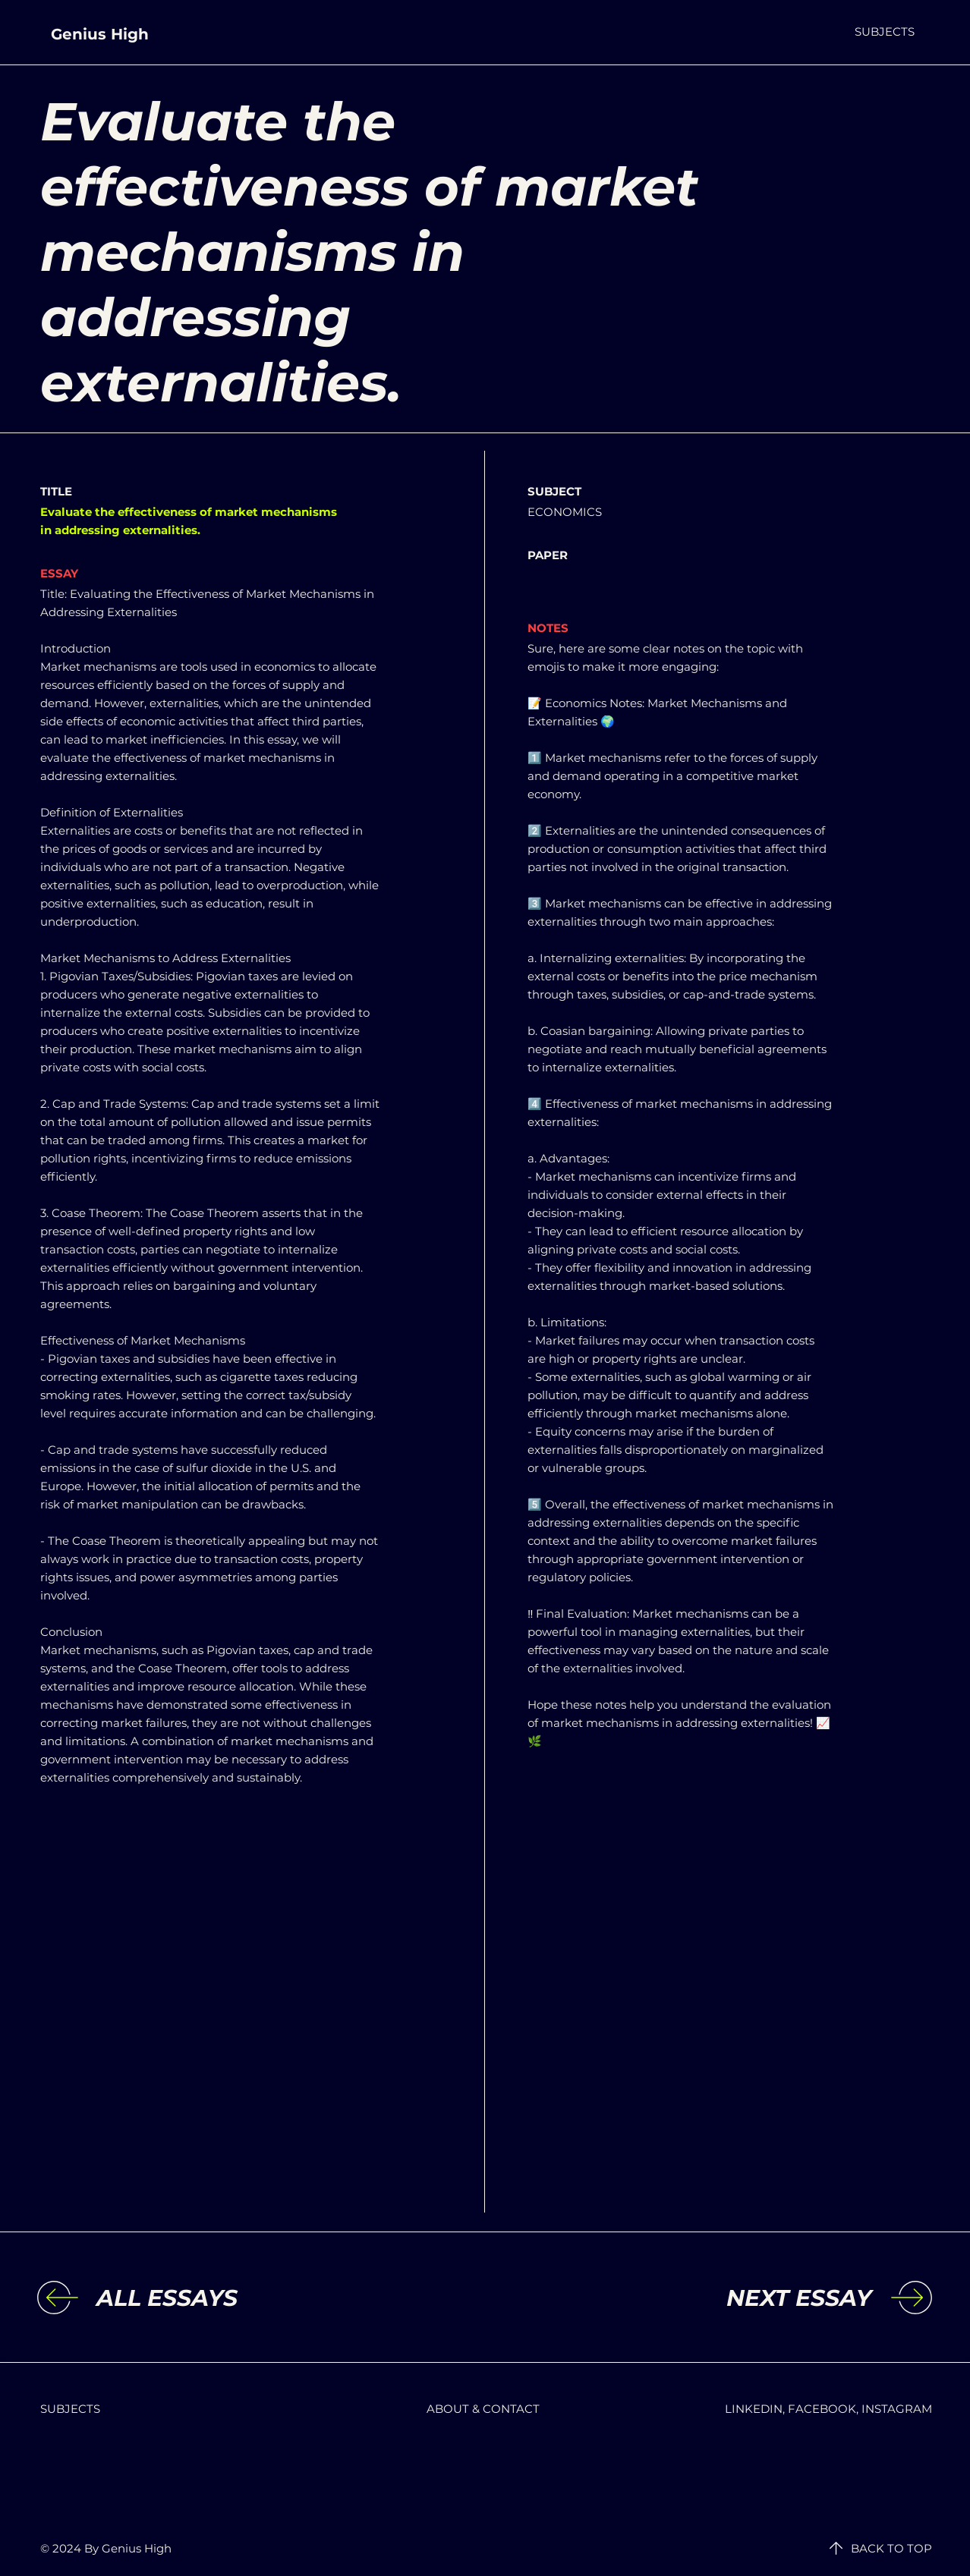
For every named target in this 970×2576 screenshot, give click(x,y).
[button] (884, 31)
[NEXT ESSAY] (746, 2298)
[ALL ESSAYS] (220, 2298)
